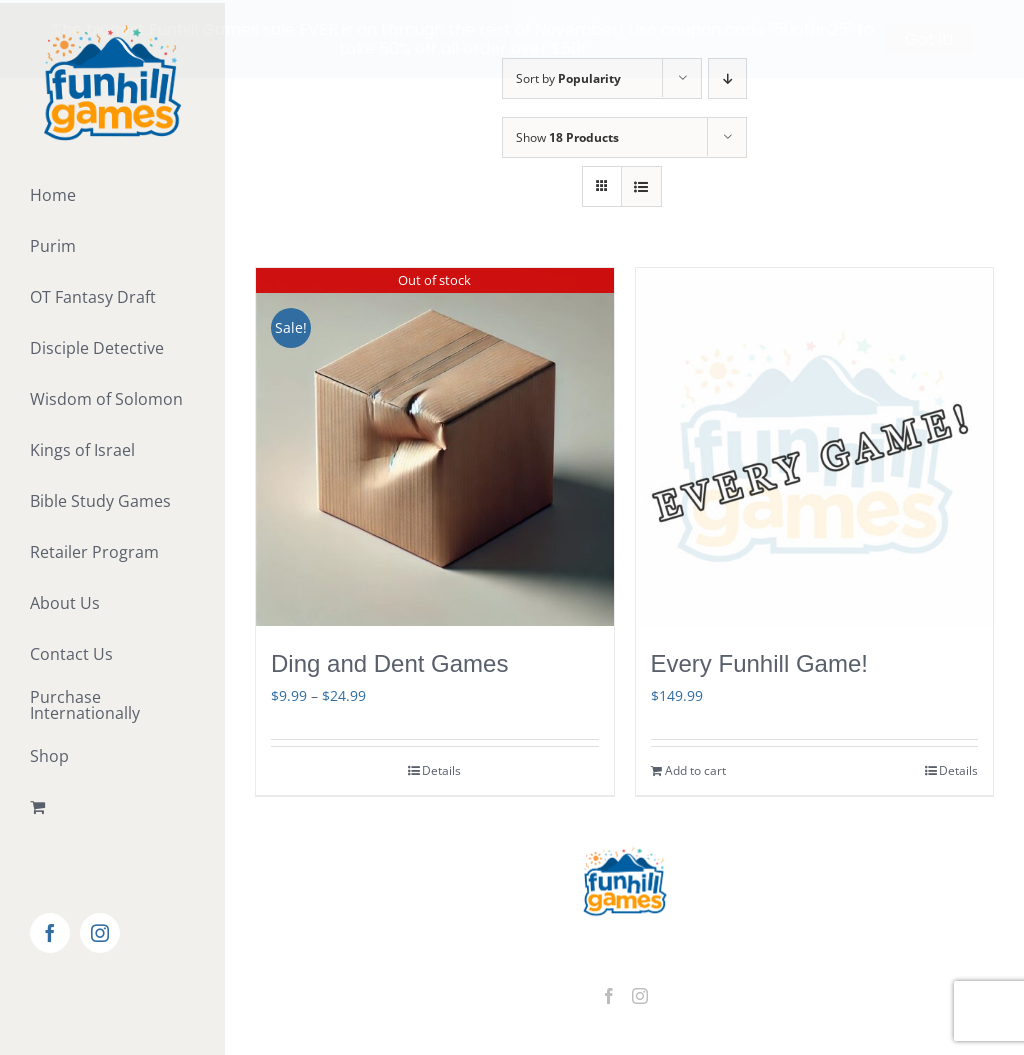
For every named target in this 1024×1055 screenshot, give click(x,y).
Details (441, 767)
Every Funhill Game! (759, 660)
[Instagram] (640, 993)
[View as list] (641, 183)
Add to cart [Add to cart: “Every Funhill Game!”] (695, 767)
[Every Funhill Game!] (815, 444)
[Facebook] (609, 993)
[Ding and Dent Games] (435, 444)
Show (567, 134)
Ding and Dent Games (389, 660)
